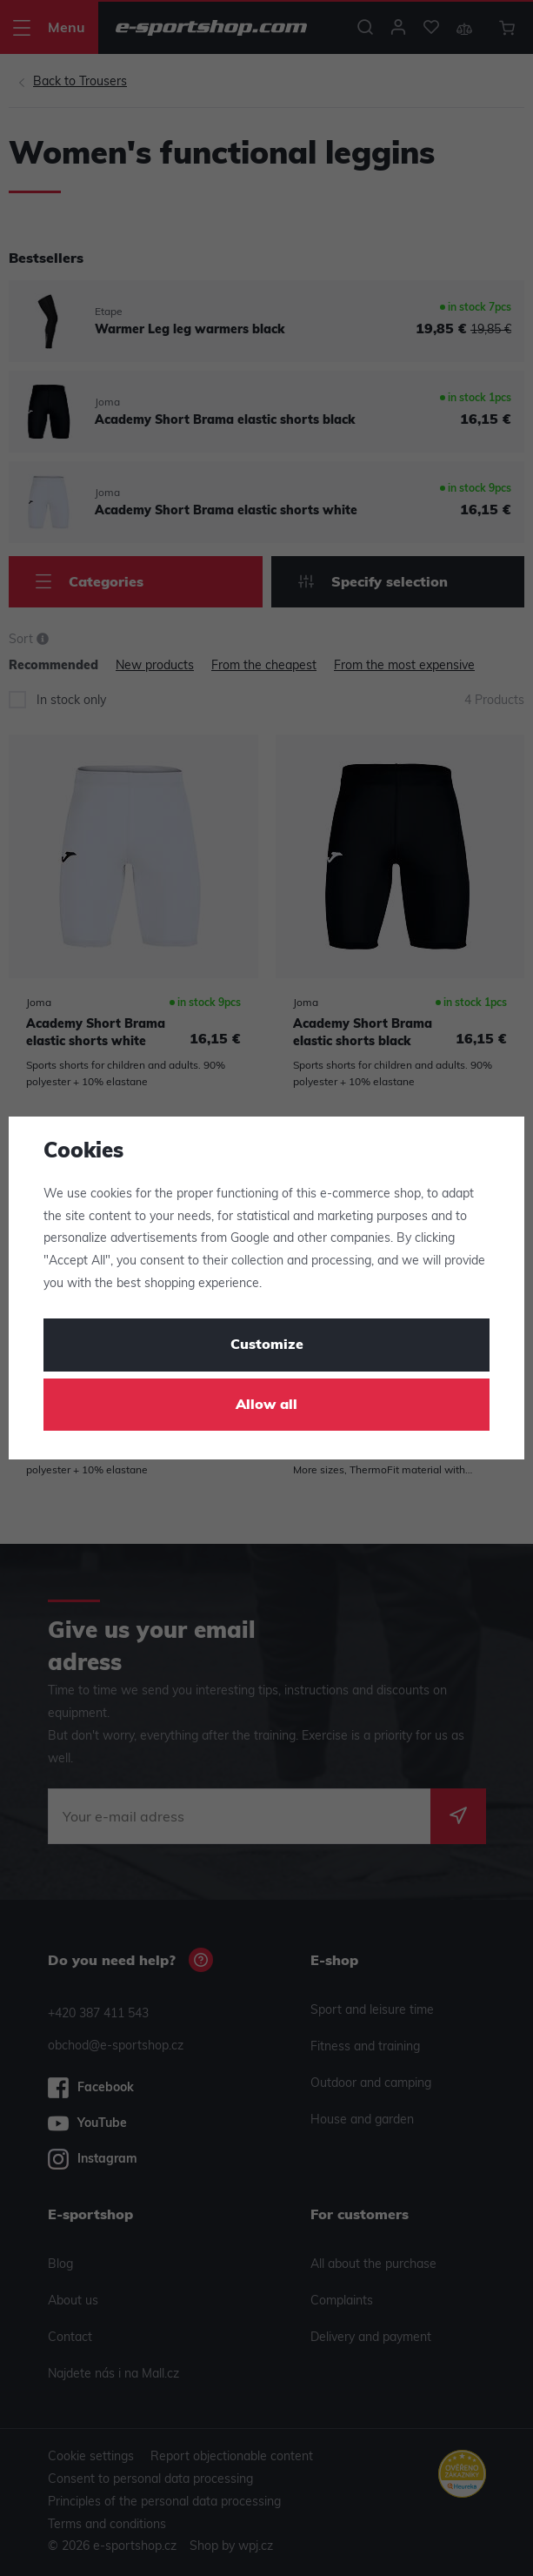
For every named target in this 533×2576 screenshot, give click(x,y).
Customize (266, 1345)
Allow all (266, 1405)
